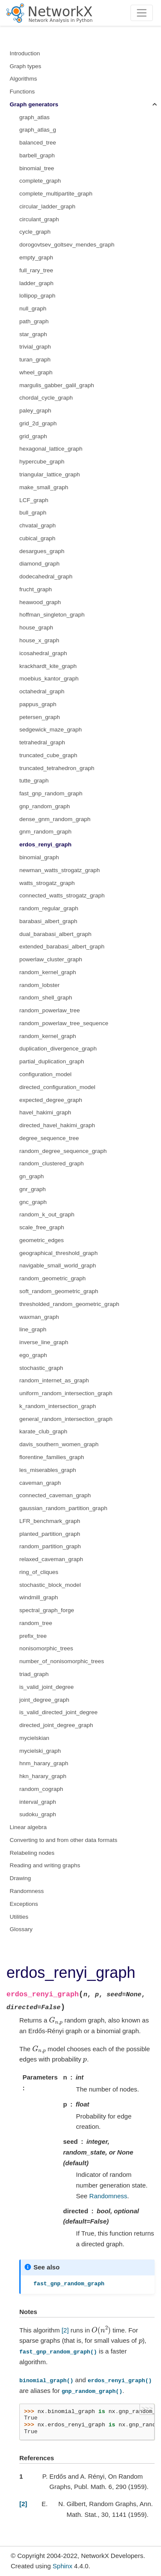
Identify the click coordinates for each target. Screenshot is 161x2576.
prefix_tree (33, 1636)
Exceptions (24, 1904)
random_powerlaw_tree (49, 1010)
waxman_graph (39, 1317)
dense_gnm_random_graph (55, 819)
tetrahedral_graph (42, 742)
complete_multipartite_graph (55, 193)
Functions (22, 91)
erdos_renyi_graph (45, 844)
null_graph (32, 308)
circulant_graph (39, 219)
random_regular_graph (48, 908)
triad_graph (34, 1674)
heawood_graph (40, 602)
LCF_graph (34, 500)
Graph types (26, 66)
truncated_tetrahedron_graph (56, 768)
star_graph (33, 334)
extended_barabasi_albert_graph (61, 946)
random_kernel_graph (47, 972)
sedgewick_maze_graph (50, 729)
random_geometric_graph (52, 1278)
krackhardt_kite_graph (48, 666)
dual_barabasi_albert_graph (55, 934)
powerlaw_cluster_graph (50, 959)
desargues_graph (41, 551)
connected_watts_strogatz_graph (62, 895)
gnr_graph (32, 1189)
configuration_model (45, 1074)
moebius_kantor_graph (49, 678)
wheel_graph (35, 372)
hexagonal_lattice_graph (50, 448)
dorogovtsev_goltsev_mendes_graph (66, 244)
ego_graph (33, 1355)
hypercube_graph (41, 461)
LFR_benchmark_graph (49, 1521)
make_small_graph (43, 487)
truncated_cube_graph (48, 755)
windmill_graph (38, 1597)
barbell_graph (37, 155)
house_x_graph (39, 640)
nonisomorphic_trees (46, 1648)
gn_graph (31, 1176)
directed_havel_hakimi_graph (57, 1125)
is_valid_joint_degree (46, 1687)
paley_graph (35, 410)
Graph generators (34, 104)
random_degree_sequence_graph (62, 1151)
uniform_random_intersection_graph (65, 1393)
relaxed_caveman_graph (51, 1559)
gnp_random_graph (44, 806)
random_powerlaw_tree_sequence (63, 1023)
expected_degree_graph (50, 1100)
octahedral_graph (41, 691)
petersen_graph (39, 717)
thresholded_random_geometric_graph (69, 1304)
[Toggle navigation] (142, 13)
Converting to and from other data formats (64, 1840)
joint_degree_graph (44, 1700)
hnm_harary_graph (43, 1763)
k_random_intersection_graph (57, 1406)
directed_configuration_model (57, 1087)
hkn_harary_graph (43, 1776)
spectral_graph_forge (46, 1610)
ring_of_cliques (38, 1572)
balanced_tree (37, 142)
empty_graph (36, 257)
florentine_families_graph (51, 1457)
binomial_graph (39, 857)
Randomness (27, 1891)
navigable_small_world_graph (57, 1265)
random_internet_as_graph (54, 1380)
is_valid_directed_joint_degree (58, 1712)
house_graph (36, 627)
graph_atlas (34, 117)
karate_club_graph (43, 1431)
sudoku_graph (37, 1814)
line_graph (32, 1329)
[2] (65, 2330)
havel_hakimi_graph (45, 1112)
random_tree (35, 1623)
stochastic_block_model (50, 1585)
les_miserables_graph (47, 1470)
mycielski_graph (40, 1751)
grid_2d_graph (38, 423)
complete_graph (40, 181)
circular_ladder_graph (47, 206)
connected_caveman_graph (55, 1495)
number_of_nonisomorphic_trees (61, 1661)
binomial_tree (36, 168)
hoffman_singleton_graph (52, 614)
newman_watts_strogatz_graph (59, 870)
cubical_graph (37, 538)
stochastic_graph (41, 1368)
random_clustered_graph (51, 1163)
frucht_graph (35, 589)
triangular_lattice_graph (49, 474)
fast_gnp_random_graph (50, 793)
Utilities (19, 1917)
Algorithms (23, 78)
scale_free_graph (41, 1227)
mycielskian (34, 1738)
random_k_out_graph (46, 1214)
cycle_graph (35, 232)
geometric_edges (41, 1240)
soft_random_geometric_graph (58, 1291)
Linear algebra (28, 1827)
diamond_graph (39, 563)
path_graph (34, 321)
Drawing (20, 1878)
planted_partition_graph (49, 1534)
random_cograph (41, 1789)
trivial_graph (35, 346)
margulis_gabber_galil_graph (56, 385)
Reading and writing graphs (45, 1865)
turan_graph (35, 359)
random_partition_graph (50, 1546)
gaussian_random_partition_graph (63, 1508)
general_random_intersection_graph (65, 1419)
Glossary (21, 1929)
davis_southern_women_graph (59, 1444)
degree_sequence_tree (49, 1138)
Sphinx (63, 2566)
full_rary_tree (36, 270)
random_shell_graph (45, 997)
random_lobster (39, 985)
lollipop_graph (37, 295)
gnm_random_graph (45, 831)
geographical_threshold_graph (58, 1253)
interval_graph (37, 1802)
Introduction (25, 53)
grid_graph (33, 436)
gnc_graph (33, 1202)
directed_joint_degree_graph (56, 1725)
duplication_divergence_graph (58, 1048)
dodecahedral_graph (46, 576)
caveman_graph (40, 1483)
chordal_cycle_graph (46, 397)
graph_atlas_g (37, 129)
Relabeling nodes (32, 1853)
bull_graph (32, 512)
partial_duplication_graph (51, 1061)
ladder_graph (36, 283)
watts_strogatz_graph (47, 883)
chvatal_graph (37, 525)
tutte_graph (34, 780)
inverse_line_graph (43, 1342)
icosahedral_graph (43, 653)
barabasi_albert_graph (48, 921)
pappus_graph (37, 704)
